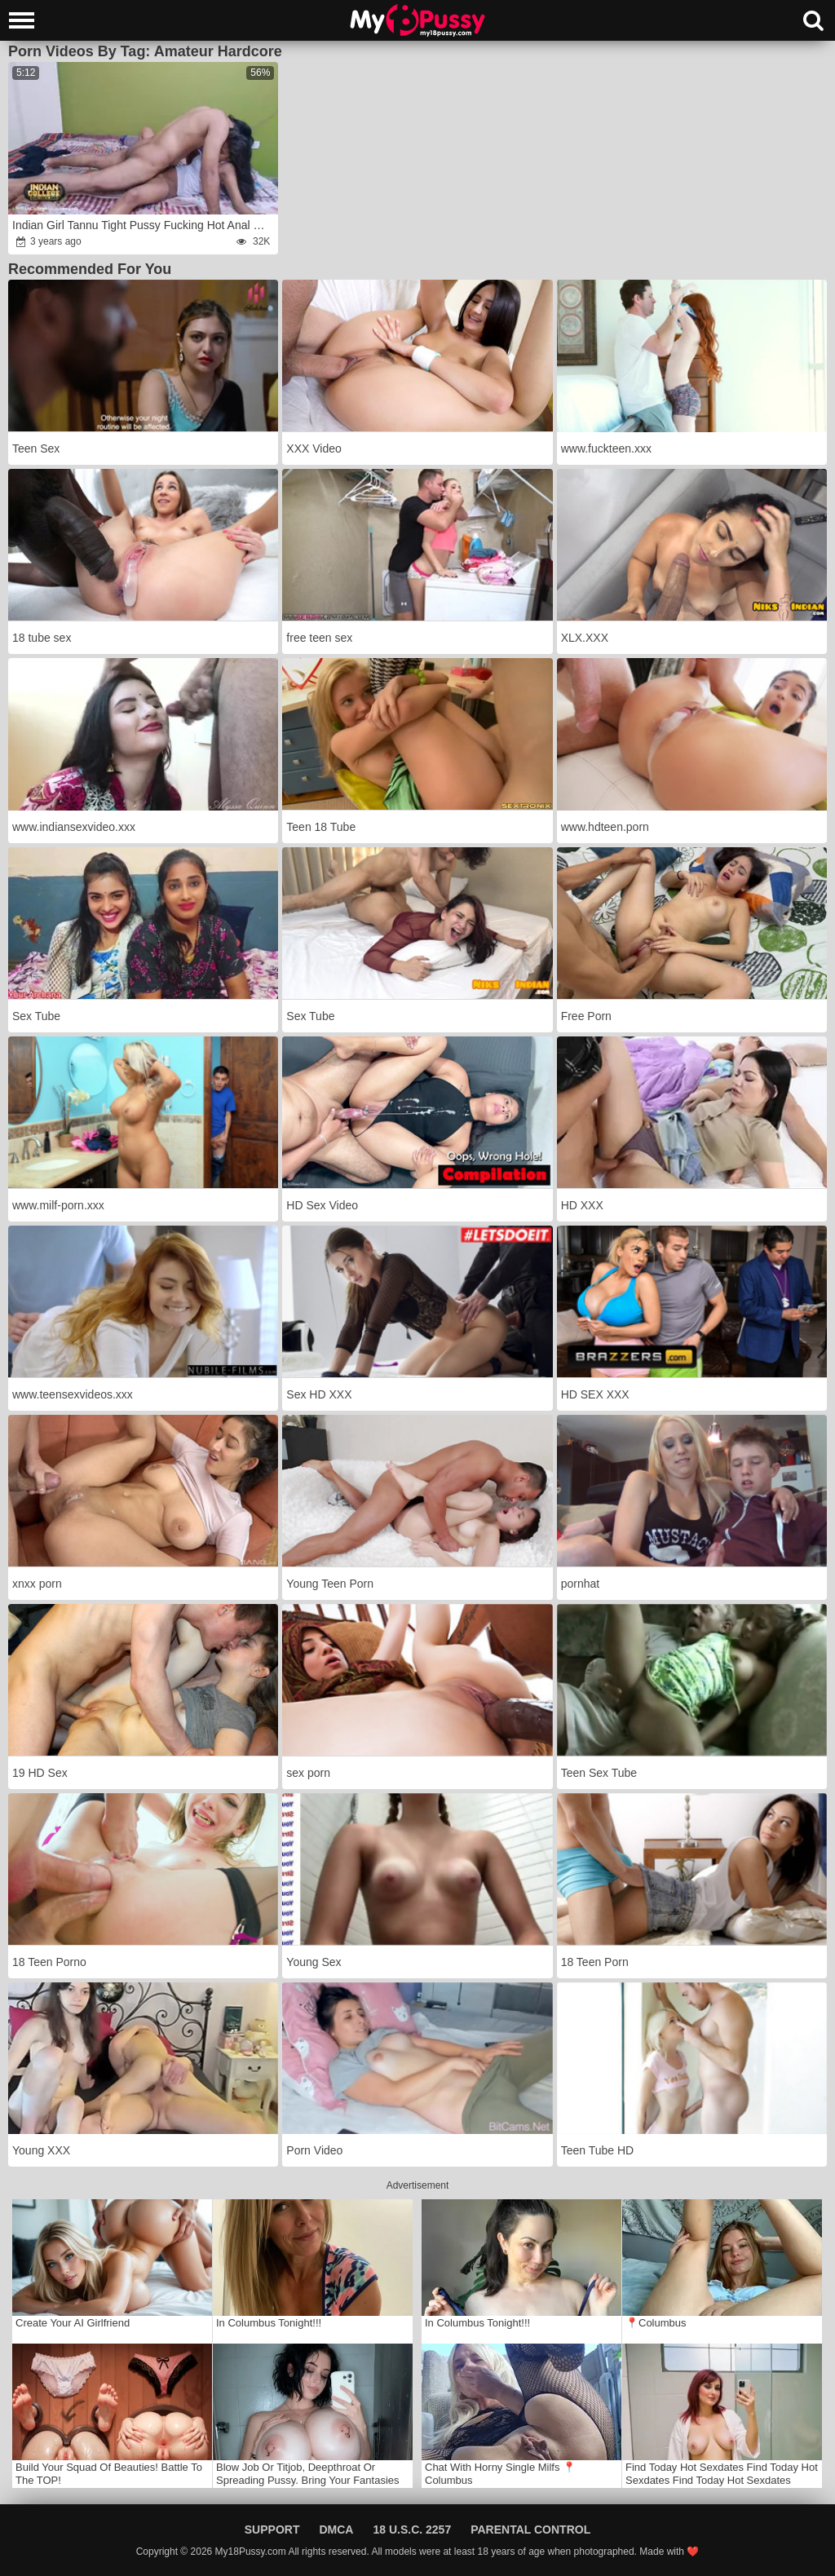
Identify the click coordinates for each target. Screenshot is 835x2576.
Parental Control (530, 2529)
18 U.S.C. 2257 (412, 2529)
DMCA (336, 2529)
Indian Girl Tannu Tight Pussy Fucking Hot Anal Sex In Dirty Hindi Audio (144, 225)
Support (272, 2529)
